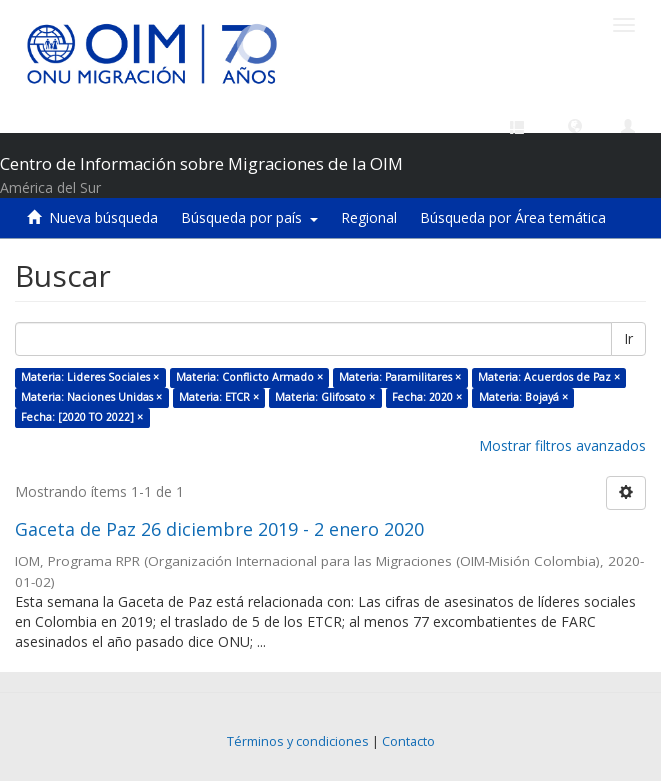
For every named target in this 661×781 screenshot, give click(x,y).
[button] (575, 125)
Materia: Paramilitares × (400, 377)
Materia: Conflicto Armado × (249, 377)
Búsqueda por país (249, 217)
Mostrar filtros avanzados (562, 445)
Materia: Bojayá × (523, 397)
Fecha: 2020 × (427, 397)
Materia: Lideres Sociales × (90, 377)
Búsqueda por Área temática (513, 217)
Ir (628, 338)
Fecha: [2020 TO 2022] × (82, 417)
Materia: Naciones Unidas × (91, 397)
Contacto (408, 741)
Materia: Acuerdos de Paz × (549, 377)
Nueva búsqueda (103, 217)
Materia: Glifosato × (325, 397)
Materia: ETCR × (219, 397)
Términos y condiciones (298, 741)
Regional (369, 217)
